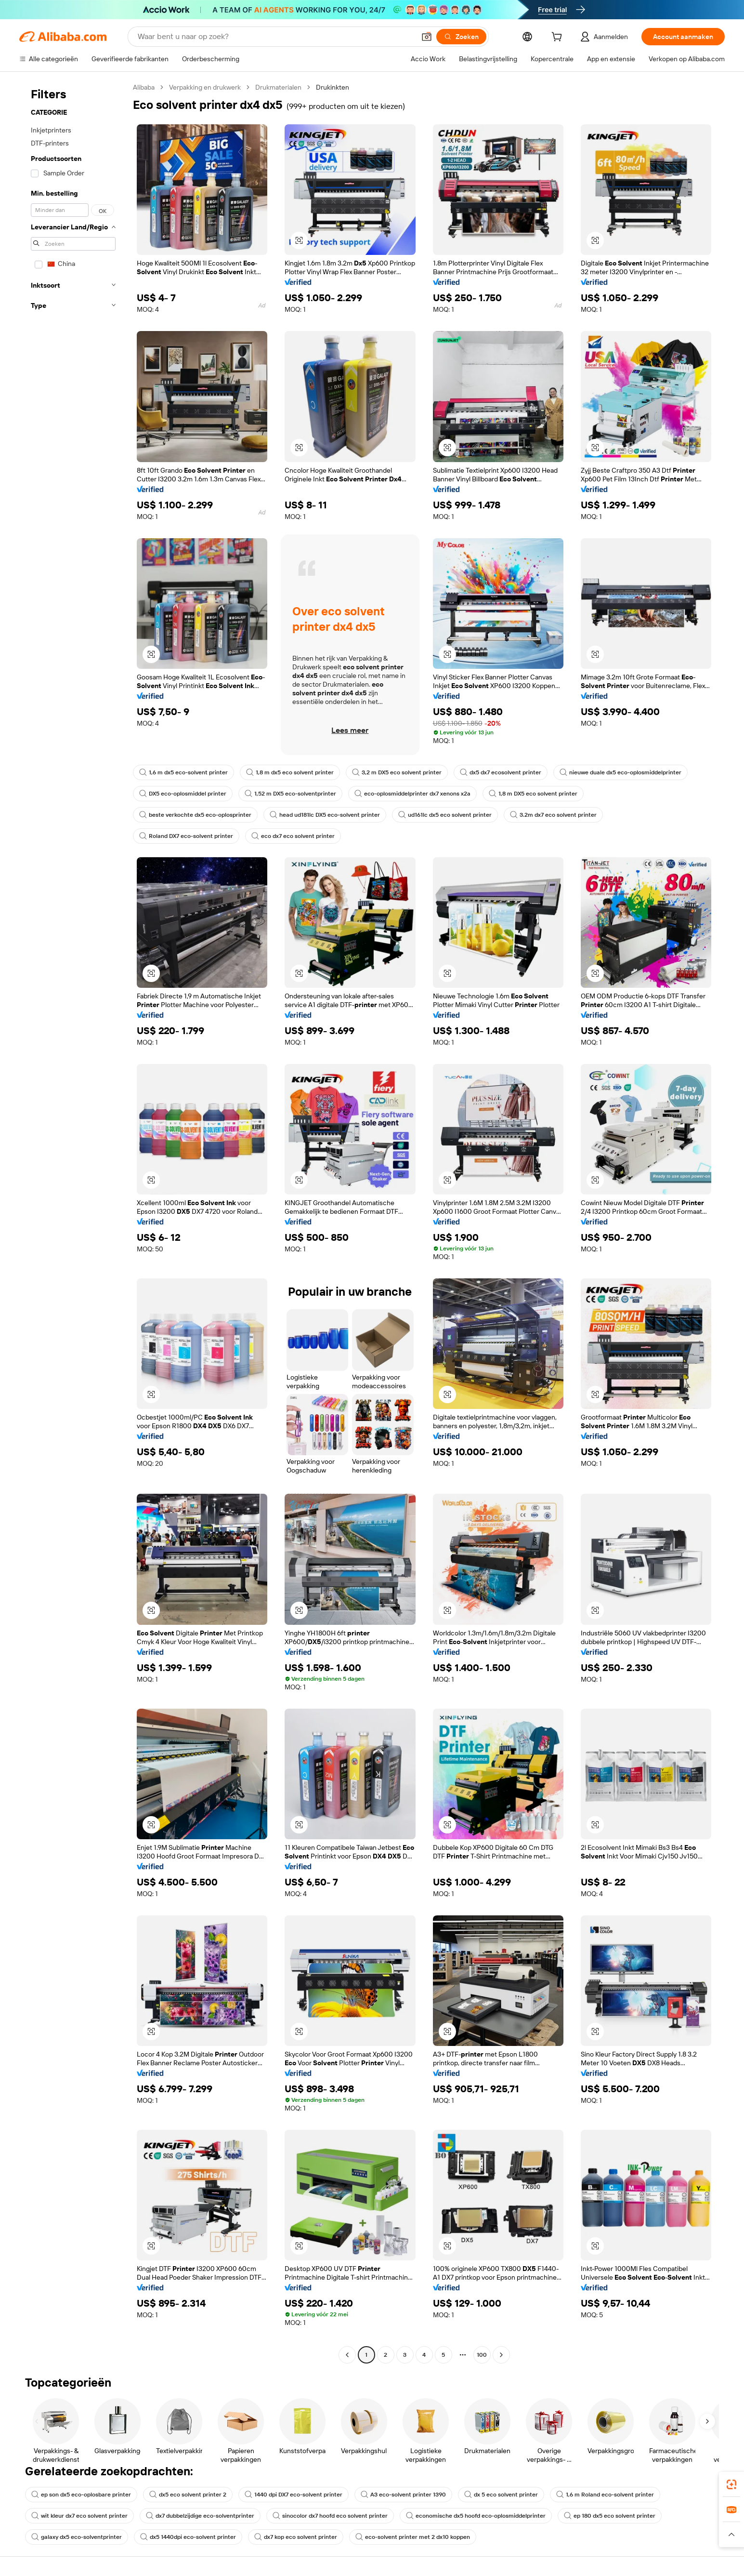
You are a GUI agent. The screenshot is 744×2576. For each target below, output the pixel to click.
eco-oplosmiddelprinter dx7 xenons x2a (412, 793)
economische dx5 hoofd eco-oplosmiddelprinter (476, 2516)
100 (482, 2354)
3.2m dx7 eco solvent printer (553, 815)
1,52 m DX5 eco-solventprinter (290, 793)
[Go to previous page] (347, 2355)
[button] (426, 36)
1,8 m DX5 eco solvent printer (533, 793)
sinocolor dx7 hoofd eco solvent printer (330, 2516)
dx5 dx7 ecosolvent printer (500, 772)
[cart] (558, 38)
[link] (731, 2484)
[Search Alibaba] (275, 36)
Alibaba (144, 87)
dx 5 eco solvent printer (501, 2494)
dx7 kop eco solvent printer (295, 2537)
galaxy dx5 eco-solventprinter (76, 2537)
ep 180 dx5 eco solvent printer (609, 2516)
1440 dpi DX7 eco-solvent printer (293, 2494)
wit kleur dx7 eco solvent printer (79, 2516)
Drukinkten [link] (332, 87)
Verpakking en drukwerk (205, 87)
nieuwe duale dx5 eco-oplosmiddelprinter (620, 772)
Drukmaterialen (278, 87)
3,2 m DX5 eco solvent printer (397, 772)
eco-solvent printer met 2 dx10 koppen (412, 2537)
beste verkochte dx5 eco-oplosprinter (195, 815)
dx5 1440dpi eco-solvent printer (188, 2537)
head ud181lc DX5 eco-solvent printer (325, 815)
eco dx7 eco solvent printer (293, 836)
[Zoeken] (461, 36)
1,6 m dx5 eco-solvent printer (183, 772)
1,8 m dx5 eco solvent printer (290, 772)
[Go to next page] (501, 2355)
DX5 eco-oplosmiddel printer (182, 793)
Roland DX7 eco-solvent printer (186, 836)
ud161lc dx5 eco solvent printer (445, 815)
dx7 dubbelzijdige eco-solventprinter (200, 2516)
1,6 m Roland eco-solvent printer (605, 2494)
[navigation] (73, 1222)
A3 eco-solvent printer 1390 (403, 2494)
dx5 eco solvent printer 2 (187, 2494)
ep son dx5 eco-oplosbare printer (81, 2494)
